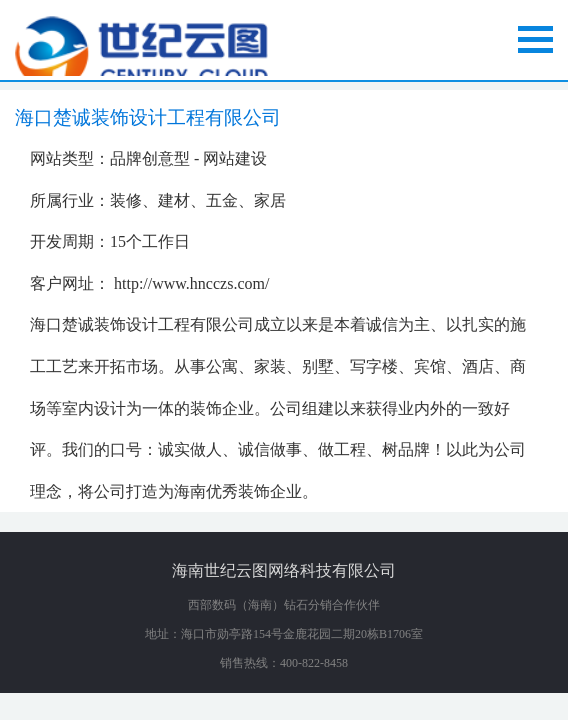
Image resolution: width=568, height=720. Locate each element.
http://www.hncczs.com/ (191, 283)
